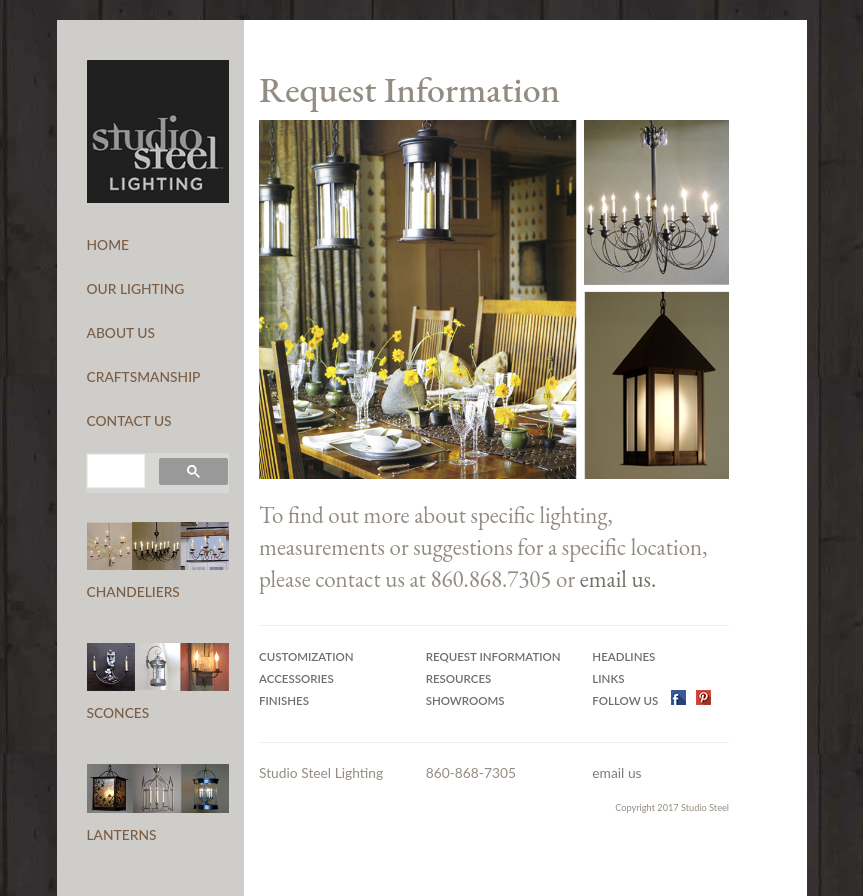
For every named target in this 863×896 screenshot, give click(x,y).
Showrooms (465, 700)
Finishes (284, 700)
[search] (114, 471)
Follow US (626, 700)
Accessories (296, 678)
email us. (618, 579)
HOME (108, 244)
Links (608, 678)
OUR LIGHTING (136, 288)
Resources (459, 678)
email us (616, 772)
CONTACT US (129, 420)
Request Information (493, 656)
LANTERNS (122, 834)
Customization (306, 656)
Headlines (623, 656)
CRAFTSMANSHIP (144, 376)
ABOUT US (121, 332)
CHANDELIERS (133, 591)
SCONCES (118, 712)
